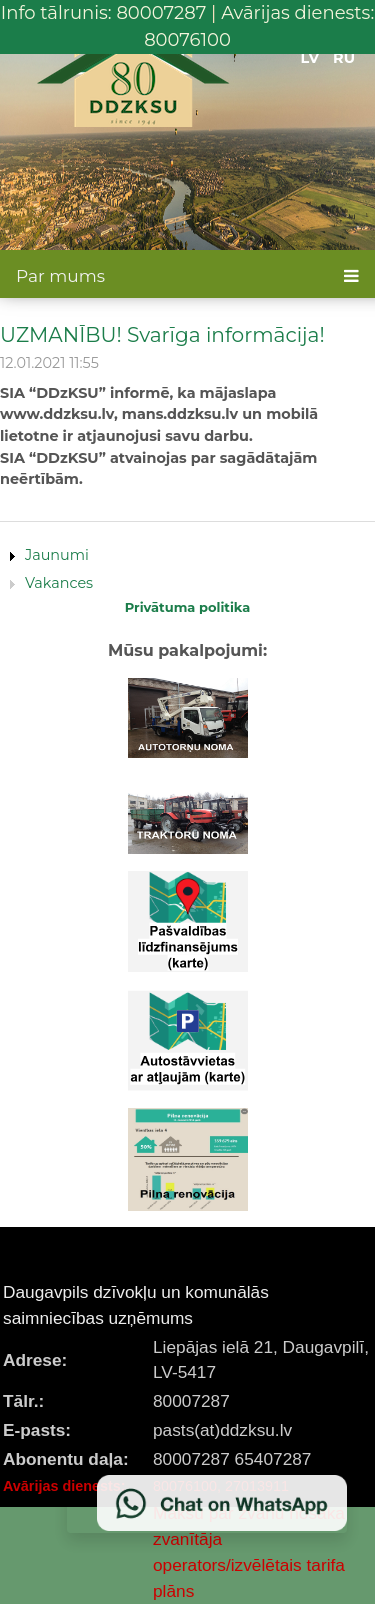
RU (344, 58)
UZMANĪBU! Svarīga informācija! (162, 334)
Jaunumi (57, 555)
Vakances (59, 583)
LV (310, 58)
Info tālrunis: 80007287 (104, 13)
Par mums (60, 276)
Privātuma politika (188, 607)
